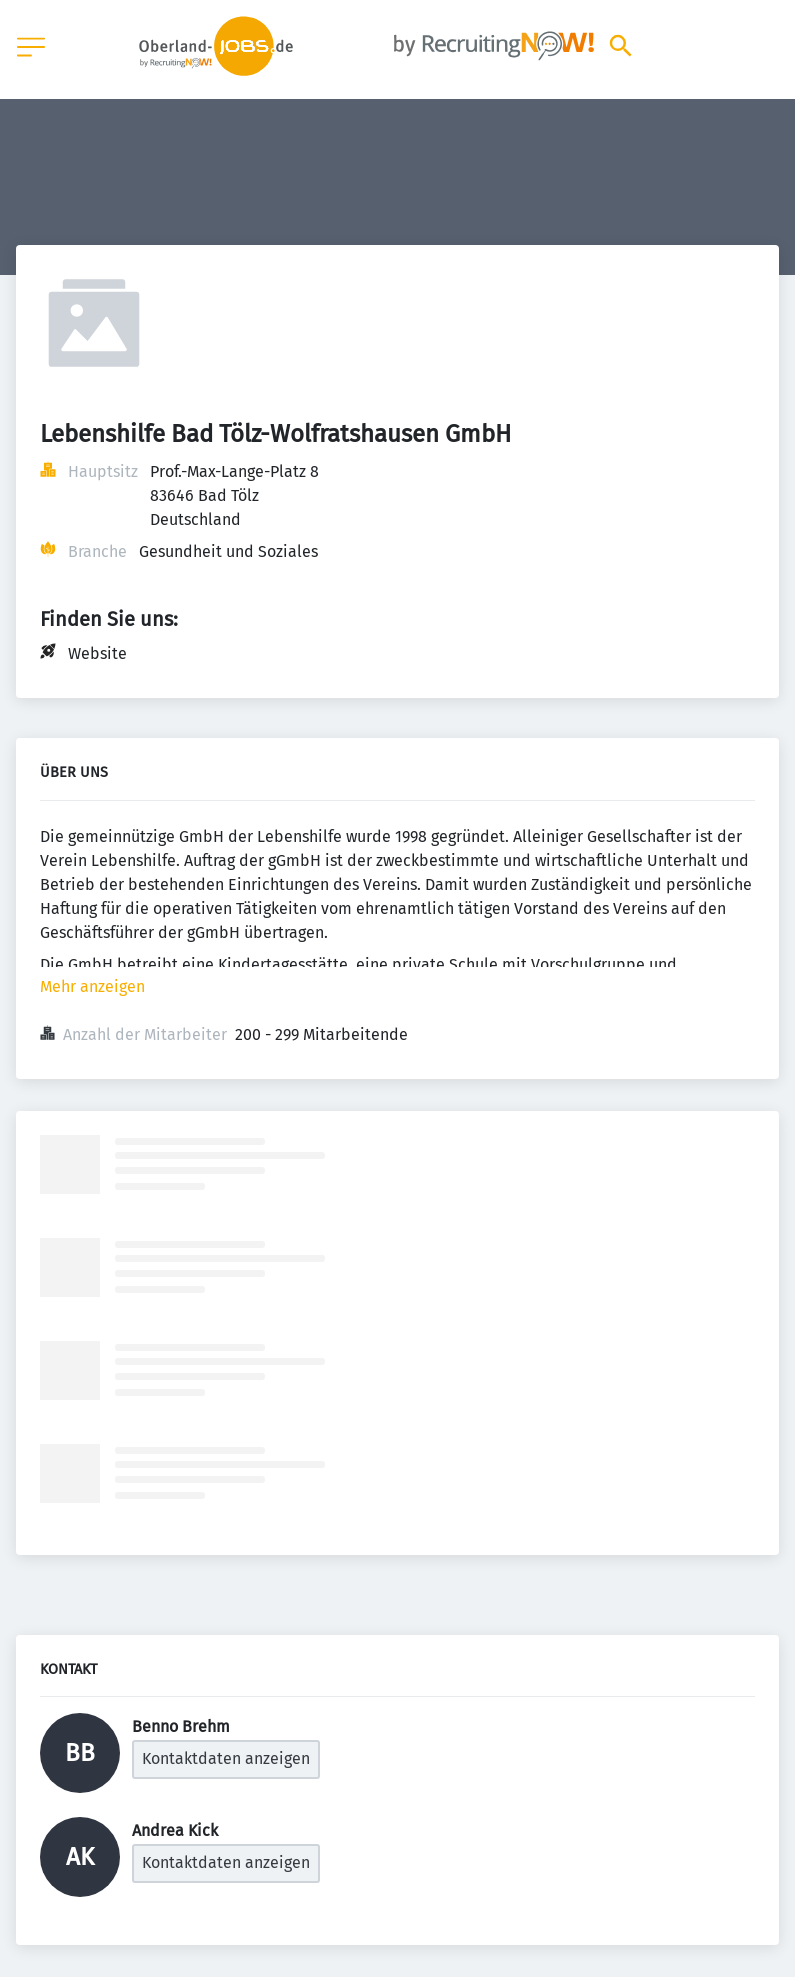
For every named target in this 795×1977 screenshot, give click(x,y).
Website (97, 653)
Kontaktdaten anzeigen (226, 1758)
